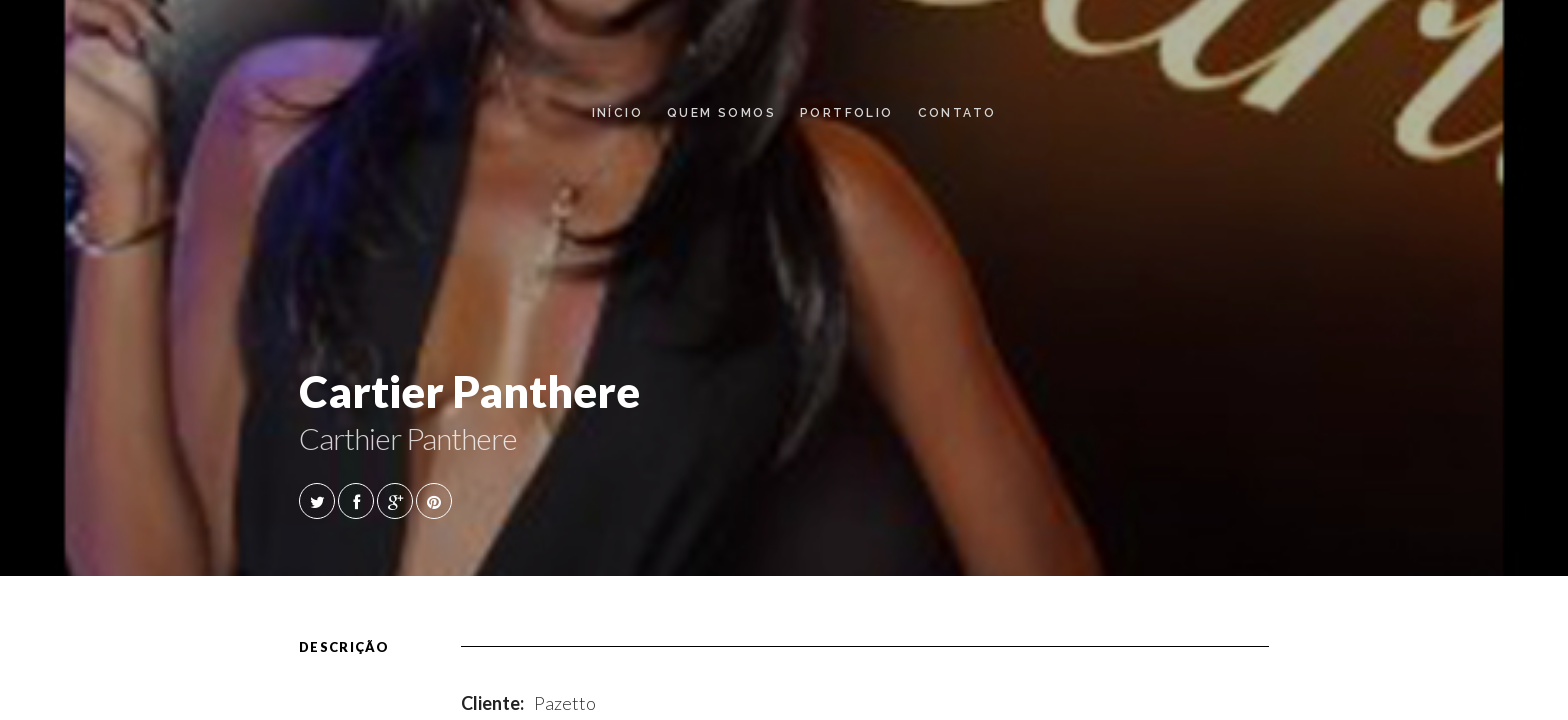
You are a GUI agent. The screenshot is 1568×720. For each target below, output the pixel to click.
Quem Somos (721, 113)
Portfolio (847, 113)
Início (617, 113)
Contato (957, 113)
